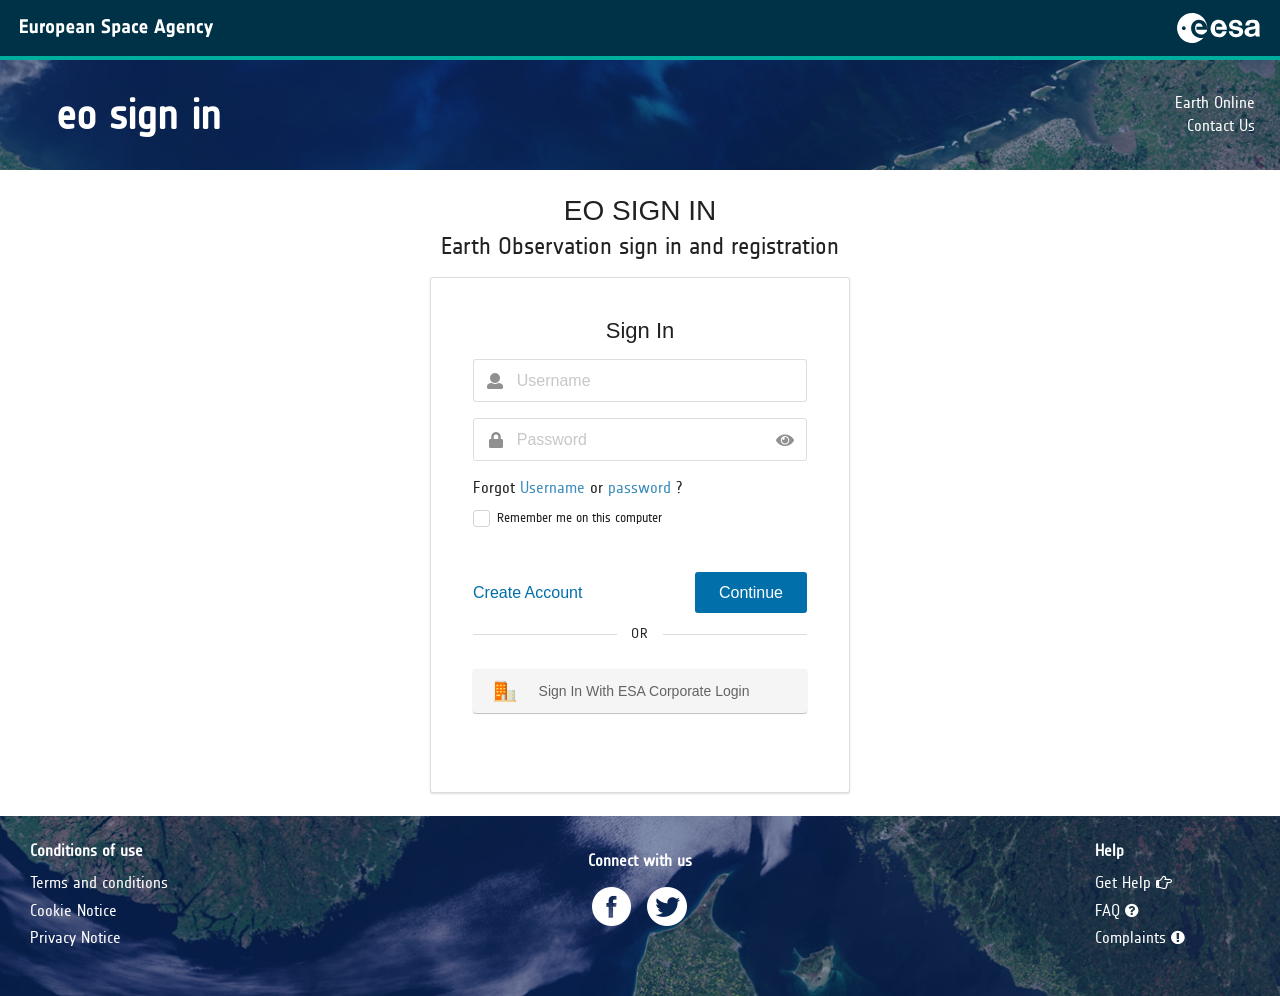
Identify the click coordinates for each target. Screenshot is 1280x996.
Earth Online (1215, 102)
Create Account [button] (527, 592)
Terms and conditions (99, 882)
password (642, 487)
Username (555, 487)
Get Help (1133, 882)
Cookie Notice (73, 910)
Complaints (1140, 937)
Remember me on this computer (579, 518)
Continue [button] (751, 592)
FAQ (1117, 910)
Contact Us (1221, 125)
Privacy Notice (75, 937)
